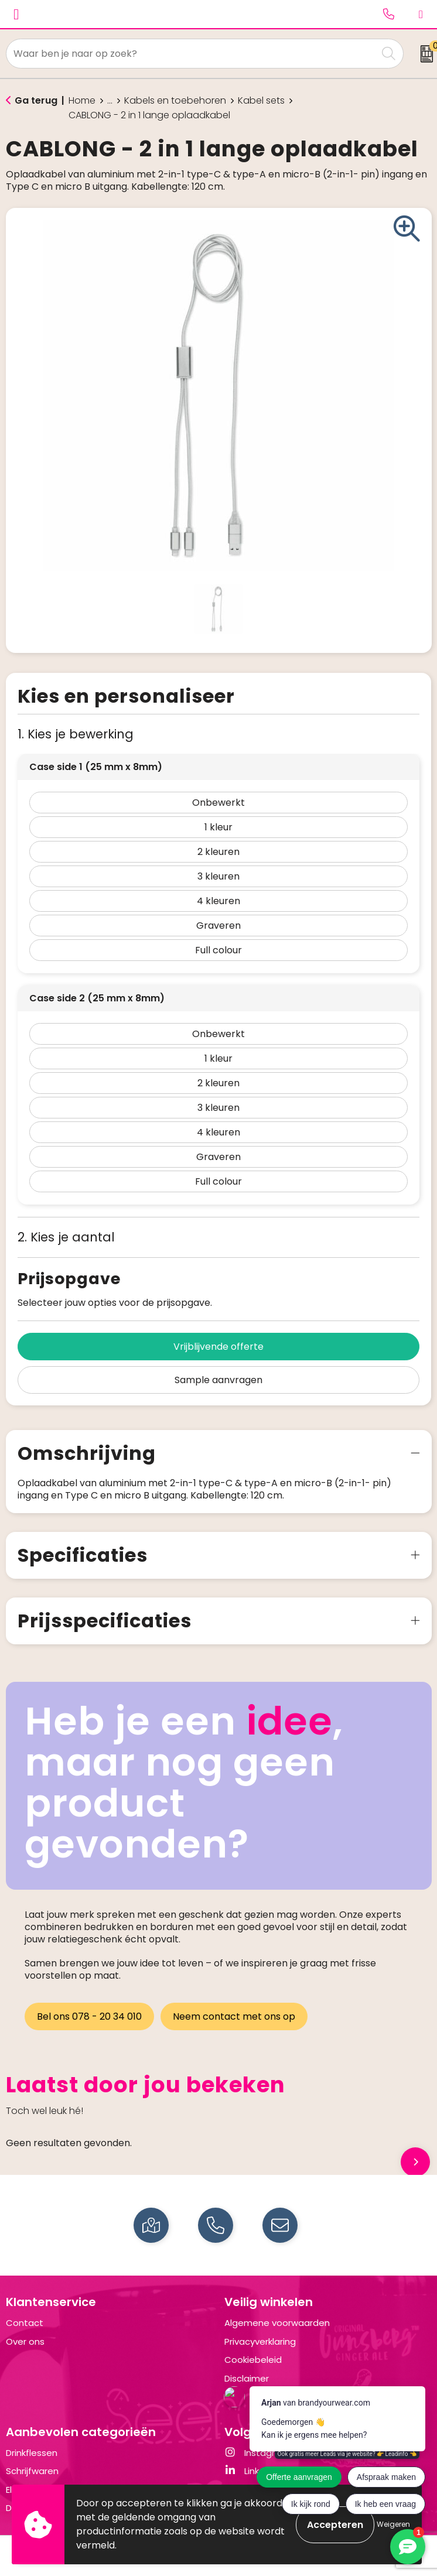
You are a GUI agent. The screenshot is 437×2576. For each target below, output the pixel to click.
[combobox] (191, 54)
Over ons (25, 2341)
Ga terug (36, 100)
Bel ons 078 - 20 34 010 (89, 2016)
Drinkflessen (31, 2453)
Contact (24, 2323)
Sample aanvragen (218, 1380)
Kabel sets (261, 100)
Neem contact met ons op (234, 2016)
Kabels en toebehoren (175, 100)
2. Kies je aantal (66, 1237)
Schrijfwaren (32, 2471)
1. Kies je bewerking (76, 734)
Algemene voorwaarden (277, 2323)
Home (82, 100)
